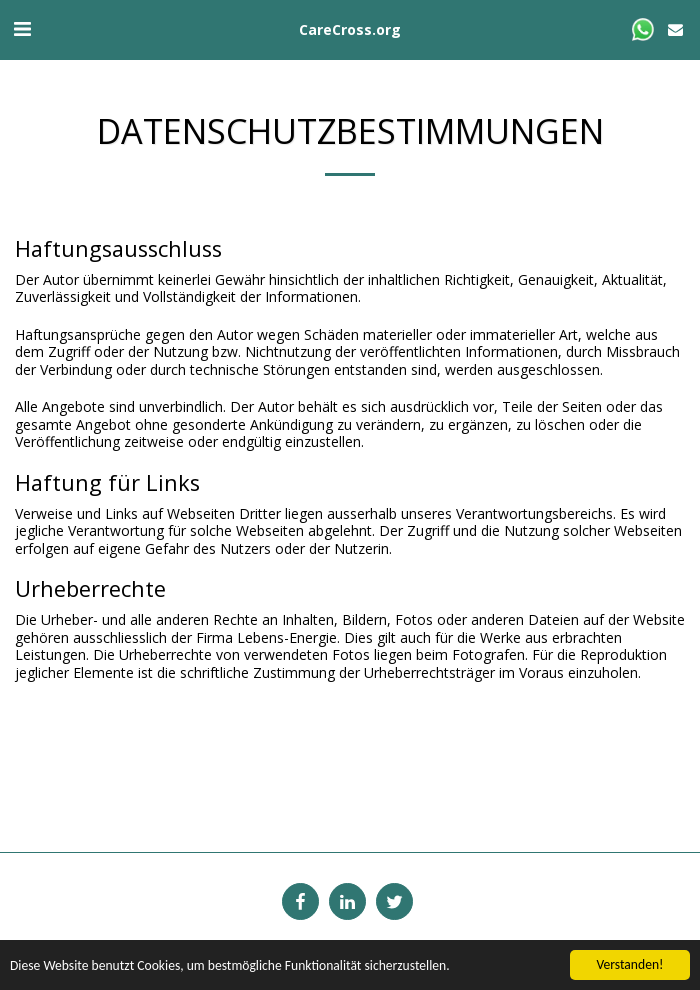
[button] (22, 28)
